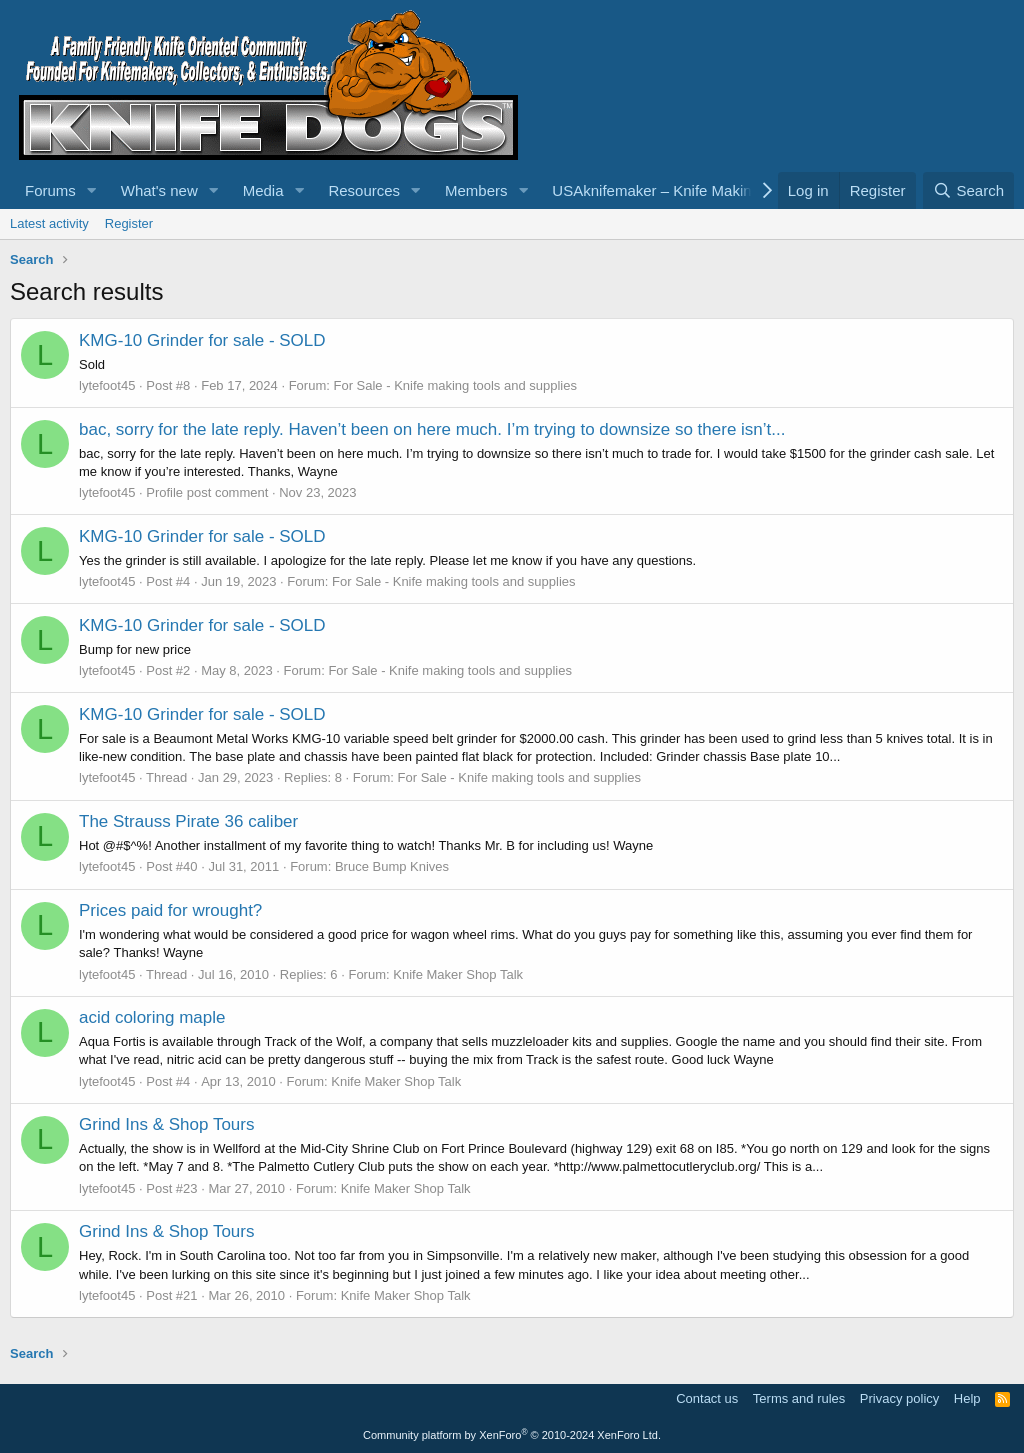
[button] (92, 190)
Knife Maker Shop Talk (458, 974)
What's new (159, 190)
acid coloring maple (152, 1017)
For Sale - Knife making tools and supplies (455, 385)
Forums (50, 190)
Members (476, 190)
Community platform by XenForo (512, 1435)
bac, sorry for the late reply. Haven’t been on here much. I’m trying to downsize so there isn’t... (432, 429)
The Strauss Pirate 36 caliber (188, 821)
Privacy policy (899, 1398)
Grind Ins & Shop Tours (166, 1124)
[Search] (968, 190)
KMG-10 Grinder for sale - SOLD (202, 340)
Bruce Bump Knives (392, 866)
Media (263, 190)
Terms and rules (799, 1398)
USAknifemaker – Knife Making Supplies (686, 190)
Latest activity (49, 223)
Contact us (707, 1398)
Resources (364, 190)
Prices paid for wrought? (170, 910)
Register (129, 223)
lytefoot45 (107, 385)
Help (967, 1398)
